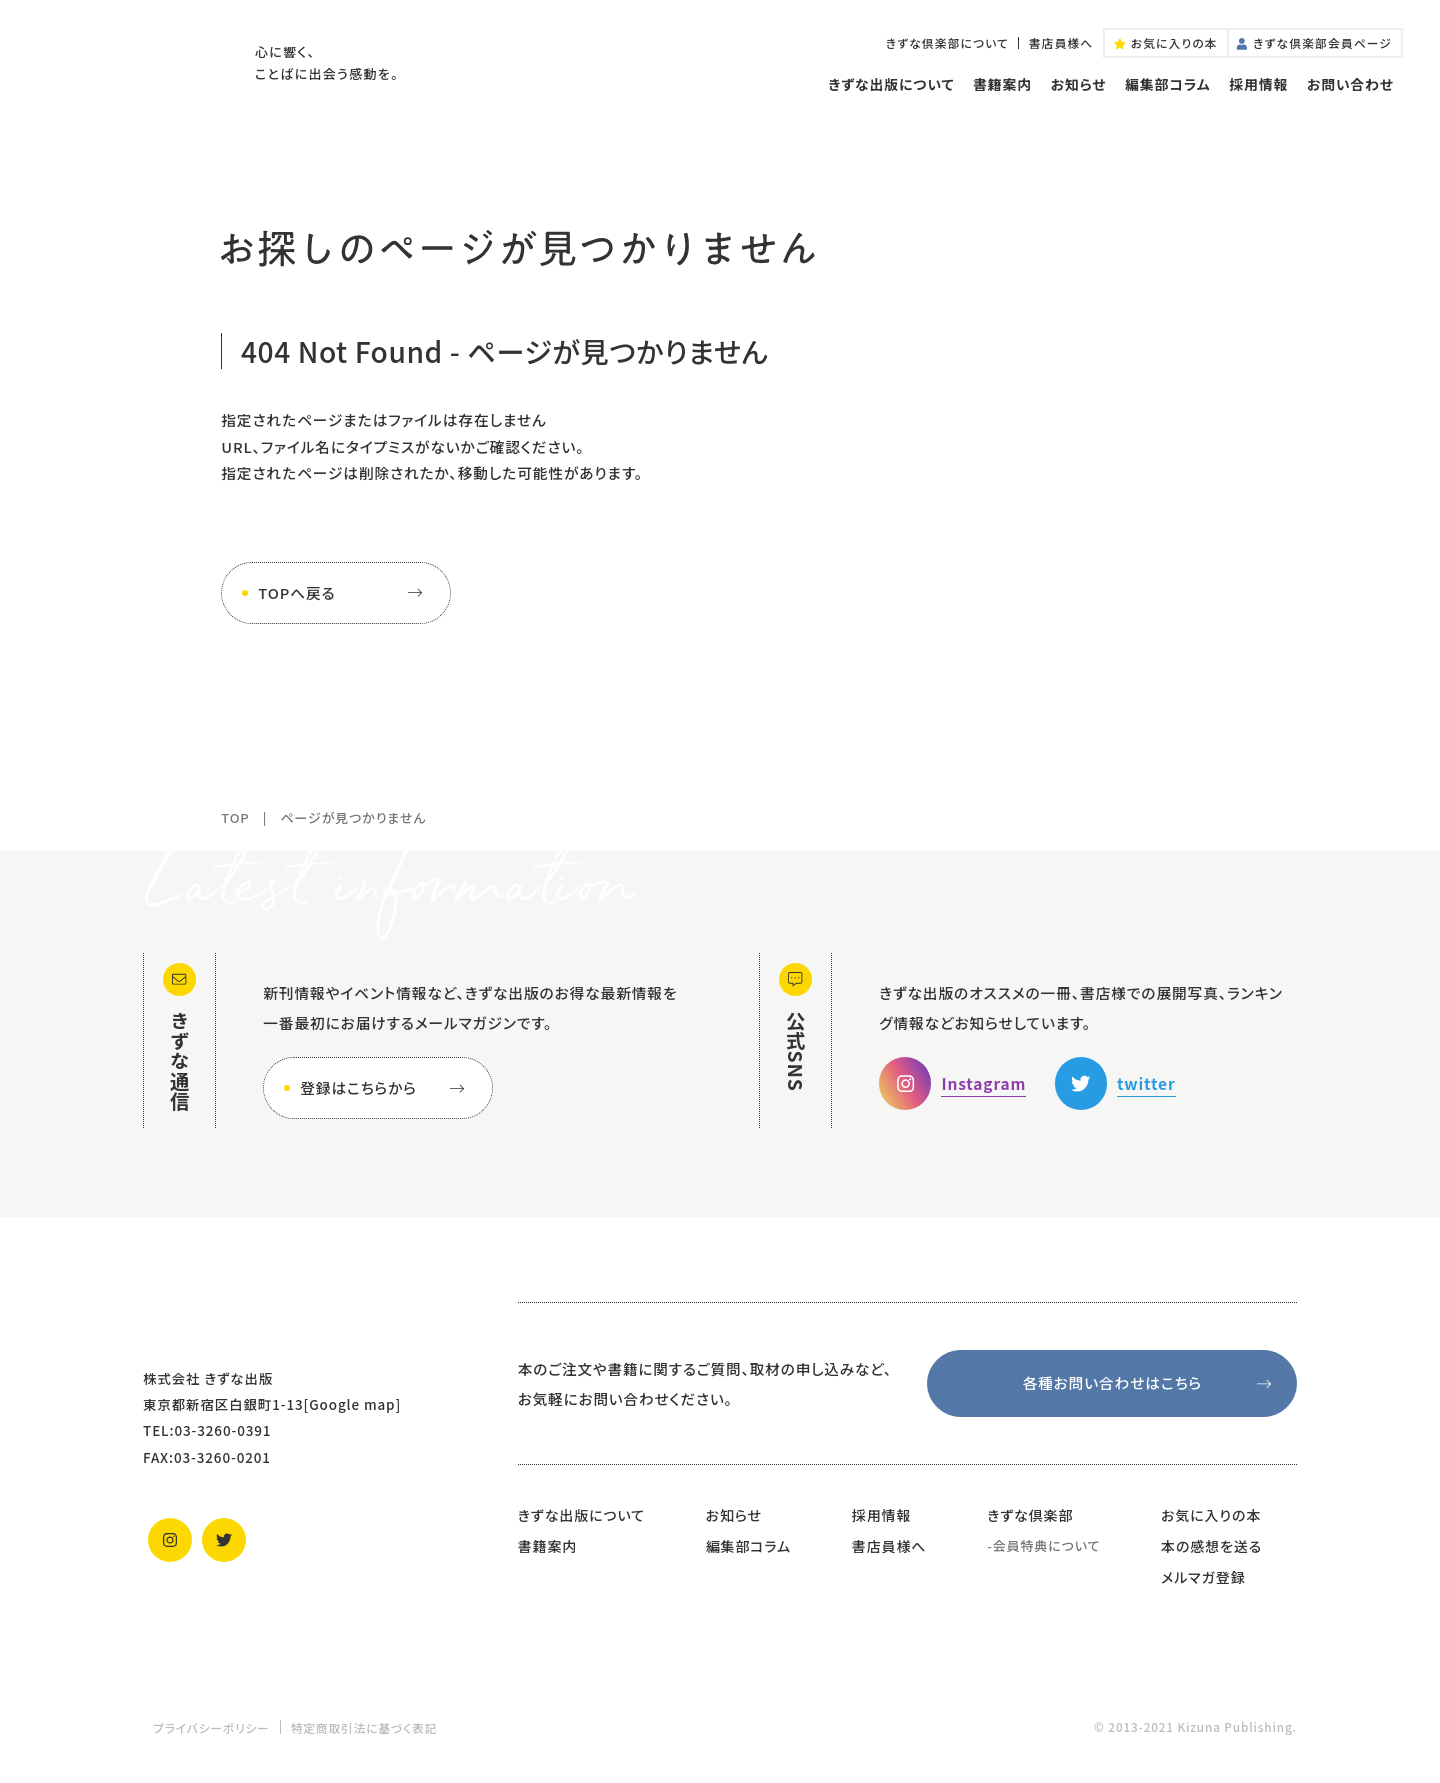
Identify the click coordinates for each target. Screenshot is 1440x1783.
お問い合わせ (1350, 84)
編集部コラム (1167, 84)
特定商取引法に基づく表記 (364, 1727)
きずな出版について (891, 84)
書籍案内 (1002, 84)
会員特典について (1047, 1545)
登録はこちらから (386, 1088)
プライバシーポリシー (211, 1727)
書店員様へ (1061, 43)
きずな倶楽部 (1030, 1515)
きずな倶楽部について (947, 43)
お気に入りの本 (1211, 1515)
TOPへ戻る (344, 593)
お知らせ (1079, 84)
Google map (352, 1404)
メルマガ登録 (1203, 1577)
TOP (235, 817)
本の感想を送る (1211, 1546)
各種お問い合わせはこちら (1152, 1383)
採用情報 (1258, 84)
